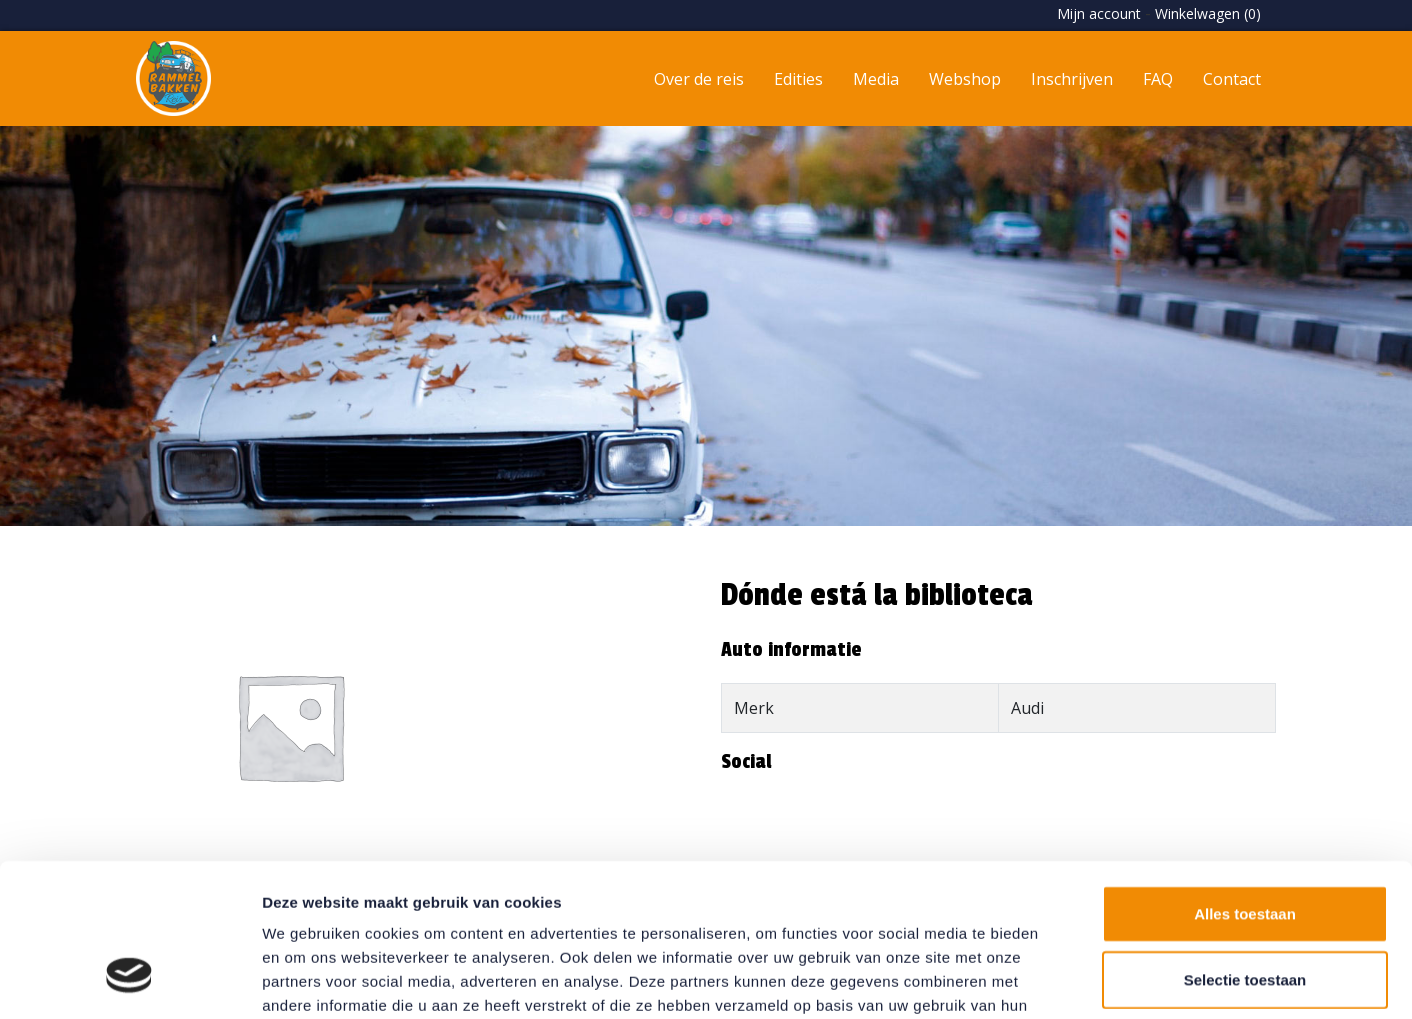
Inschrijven (1072, 79)
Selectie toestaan (1245, 848)
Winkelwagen (1208, 13)
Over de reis (699, 79)
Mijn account (1099, 13)
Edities (798, 79)
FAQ (1158, 79)
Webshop (965, 79)
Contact (1232, 79)
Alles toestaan (1245, 782)
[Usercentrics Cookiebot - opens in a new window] (129, 980)
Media (876, 79)
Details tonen (1080, 979)
